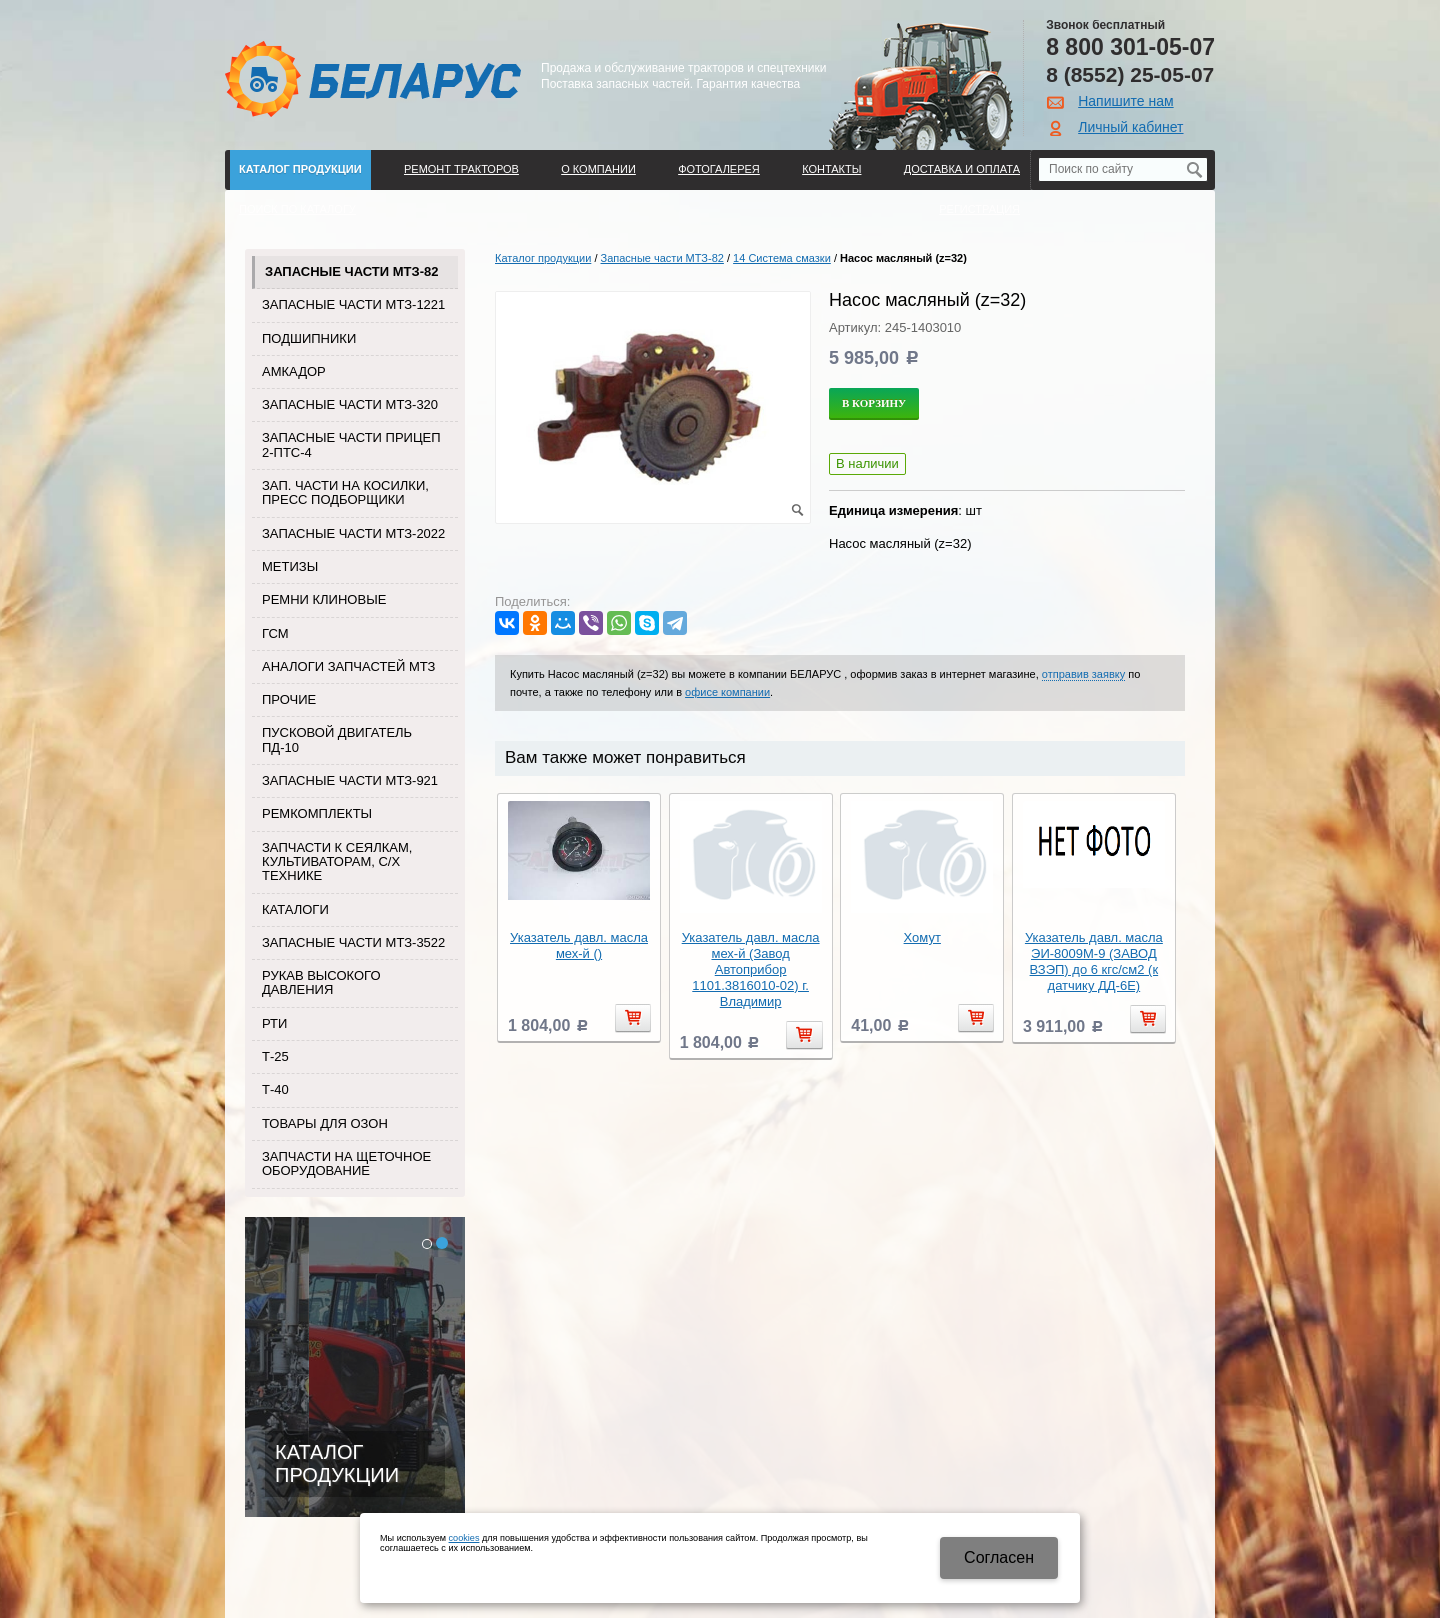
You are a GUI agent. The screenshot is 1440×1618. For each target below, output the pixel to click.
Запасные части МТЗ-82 (351, 271)
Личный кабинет (1130, 127)
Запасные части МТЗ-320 (350, 404)
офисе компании (727, 692)
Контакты (831, 169)
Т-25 (275, 1056)
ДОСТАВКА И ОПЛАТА (962, 169)
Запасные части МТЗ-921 (350, 780)
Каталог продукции (300, 169)
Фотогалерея (719, 169)
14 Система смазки (782, 258)
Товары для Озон (325, 1123)
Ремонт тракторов (461, 169)
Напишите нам (1125, 101)
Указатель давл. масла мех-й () (579, 945)
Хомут (922, 937)
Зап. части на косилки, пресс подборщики (345, 492)
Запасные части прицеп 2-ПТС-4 (351, 444)
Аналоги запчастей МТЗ (348, 666)
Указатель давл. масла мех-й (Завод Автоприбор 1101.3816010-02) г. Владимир (751, 969)
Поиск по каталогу (297, 209)
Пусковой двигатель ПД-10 (337, 739)
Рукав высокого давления (321, 982)
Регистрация (979, 209)
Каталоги (295, 909)
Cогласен (999, 1557)
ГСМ (275, 633)
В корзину (874, 403)
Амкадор (294, 371)
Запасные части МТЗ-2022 (353, 533)
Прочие (289, 699)
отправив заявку (1083, 674)
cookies (464, 1538)
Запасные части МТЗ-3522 (353, 942)
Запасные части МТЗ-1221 (353, 304)
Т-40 (275, 1089)
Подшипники (309, 338)
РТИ (274, 1023)
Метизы (290, 566)
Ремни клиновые (324, 599)
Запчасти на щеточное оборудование (346, 1163)
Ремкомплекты (317, 813)
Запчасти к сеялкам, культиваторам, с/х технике (337, 862)
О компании (598, 169)
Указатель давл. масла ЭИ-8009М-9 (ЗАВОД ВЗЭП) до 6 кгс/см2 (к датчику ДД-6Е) (1094, 961)
